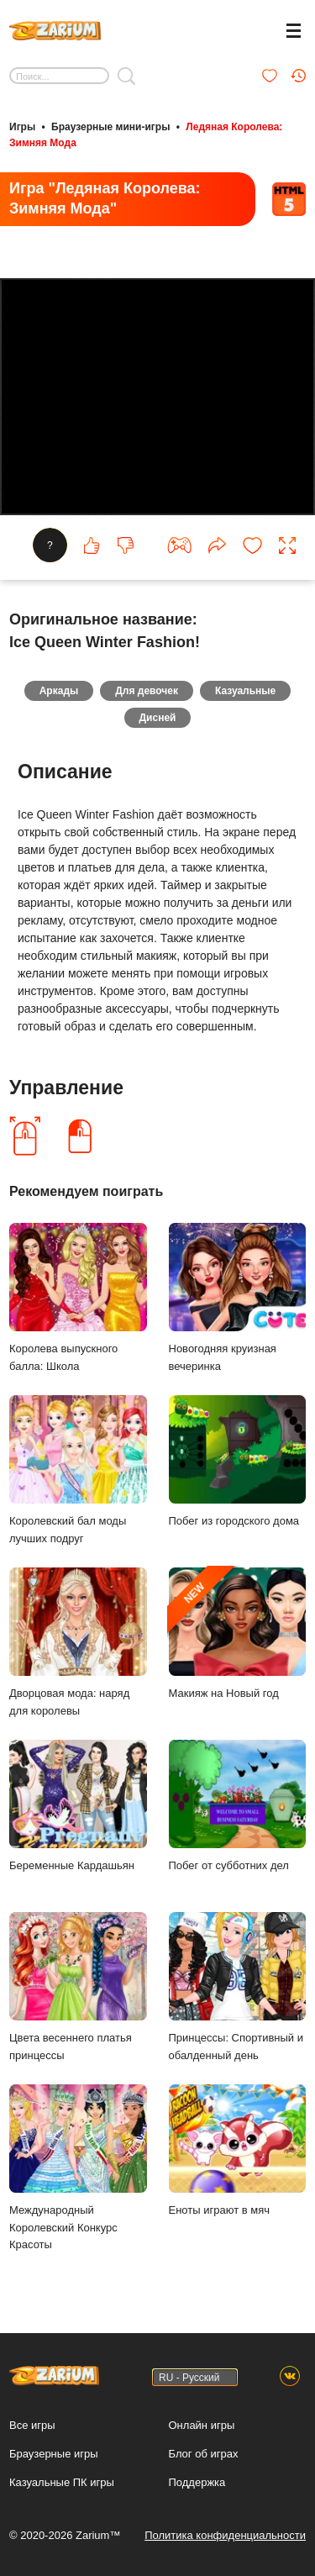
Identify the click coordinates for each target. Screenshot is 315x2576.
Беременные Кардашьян (78, 1806)
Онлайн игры (202, 2425)
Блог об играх (204, 2453)
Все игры (32, 2425)
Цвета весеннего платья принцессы (78, 1987)
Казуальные (245, 691)
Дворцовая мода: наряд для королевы (78, 1642)
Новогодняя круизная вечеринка (238, 1297)
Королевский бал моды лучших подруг (78, 1470)
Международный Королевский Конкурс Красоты (78, 2168)
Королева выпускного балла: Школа (78, 1297)
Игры (22, 127)
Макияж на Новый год (238, 1633)
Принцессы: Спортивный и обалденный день (238, 1987)
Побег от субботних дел (238, 1806)
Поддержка (197, 2482)
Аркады (59, 691)
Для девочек (146, 691)
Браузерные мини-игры (110, 127)
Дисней (157, 718)
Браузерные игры (53, 2453)
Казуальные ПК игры (61, 2482)
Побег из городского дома (238, 1461)
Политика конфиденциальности (225, 2535)
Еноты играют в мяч (238, 2150)
